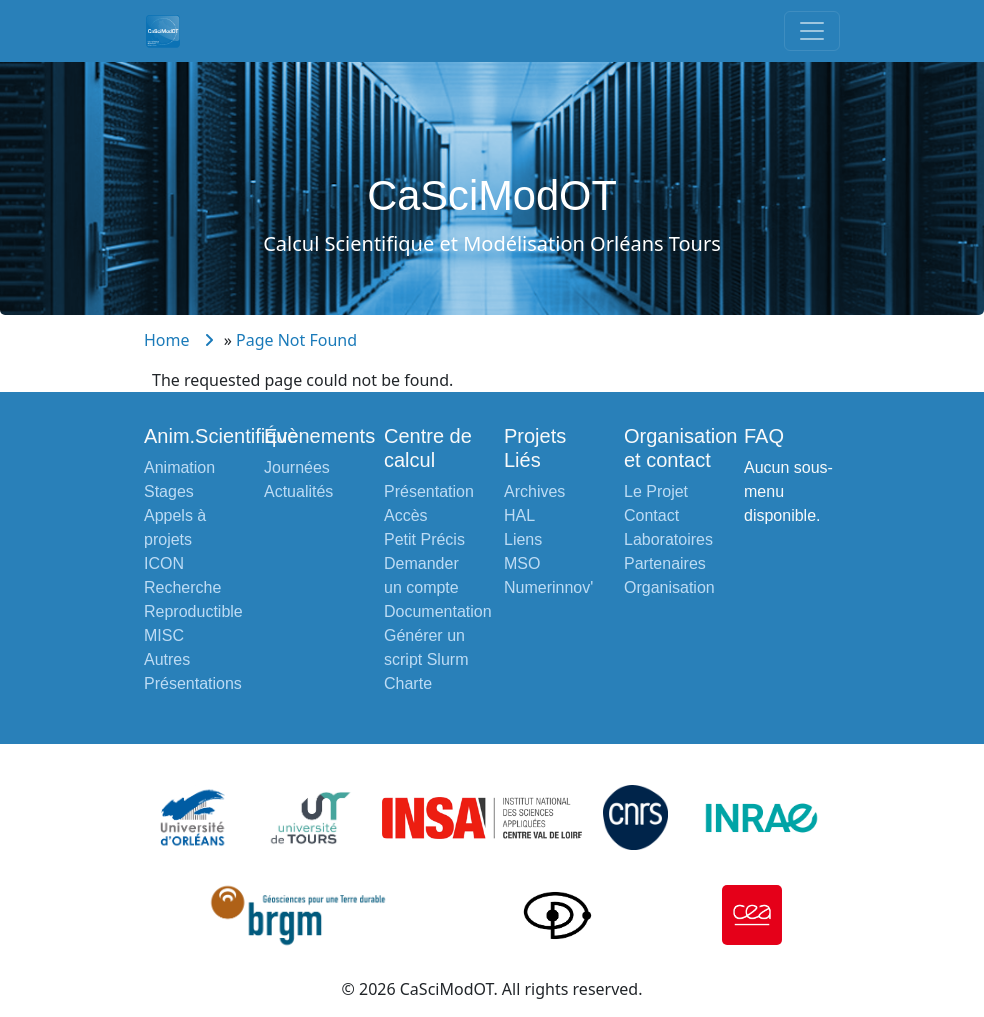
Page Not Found (296, 340)
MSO (522, 563)
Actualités (298, 491)
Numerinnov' (548, 587)
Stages (169, 491)
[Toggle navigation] (812, 31)
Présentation (429, 491)
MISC (164, 635)
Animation (179, 467)
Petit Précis (424, 539)
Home (167, 340)
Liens (523, 539)
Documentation (438, 611)
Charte (408, 683)
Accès (406, 515)
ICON (164, 563)
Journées (297, 467)
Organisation (669, 587)
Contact (651, 515)
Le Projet (656, 491)
